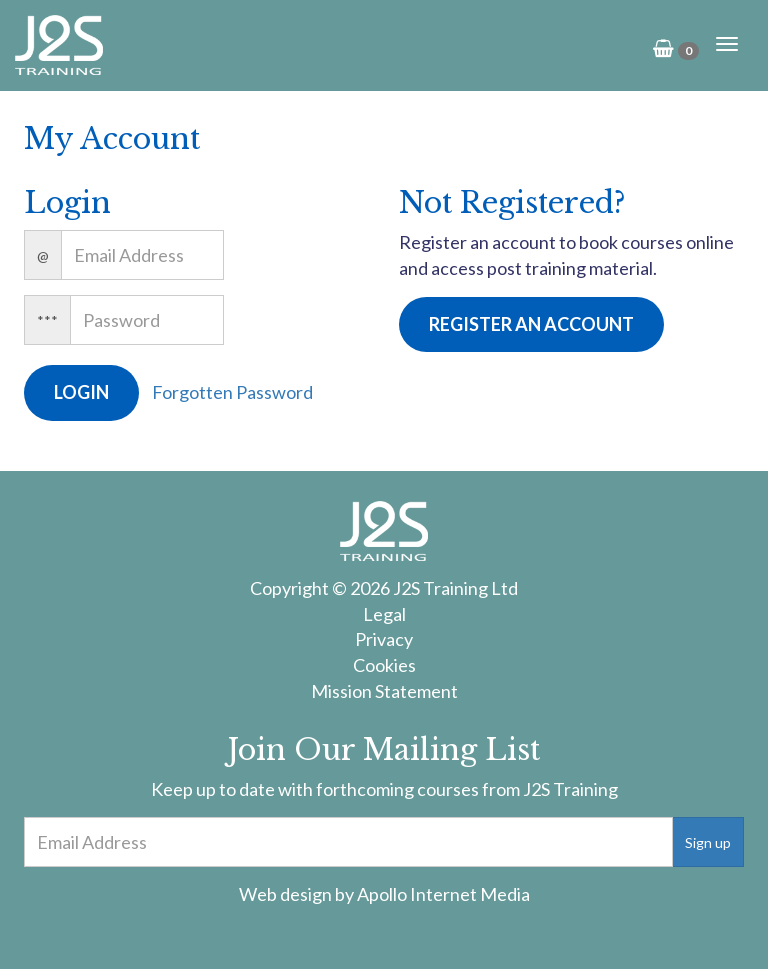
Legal (384, 614)
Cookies (384, 665)
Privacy (384, 639)
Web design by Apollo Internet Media (384, 894)
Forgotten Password (232, 392)
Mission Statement (384, 691)
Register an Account (531, 324)
